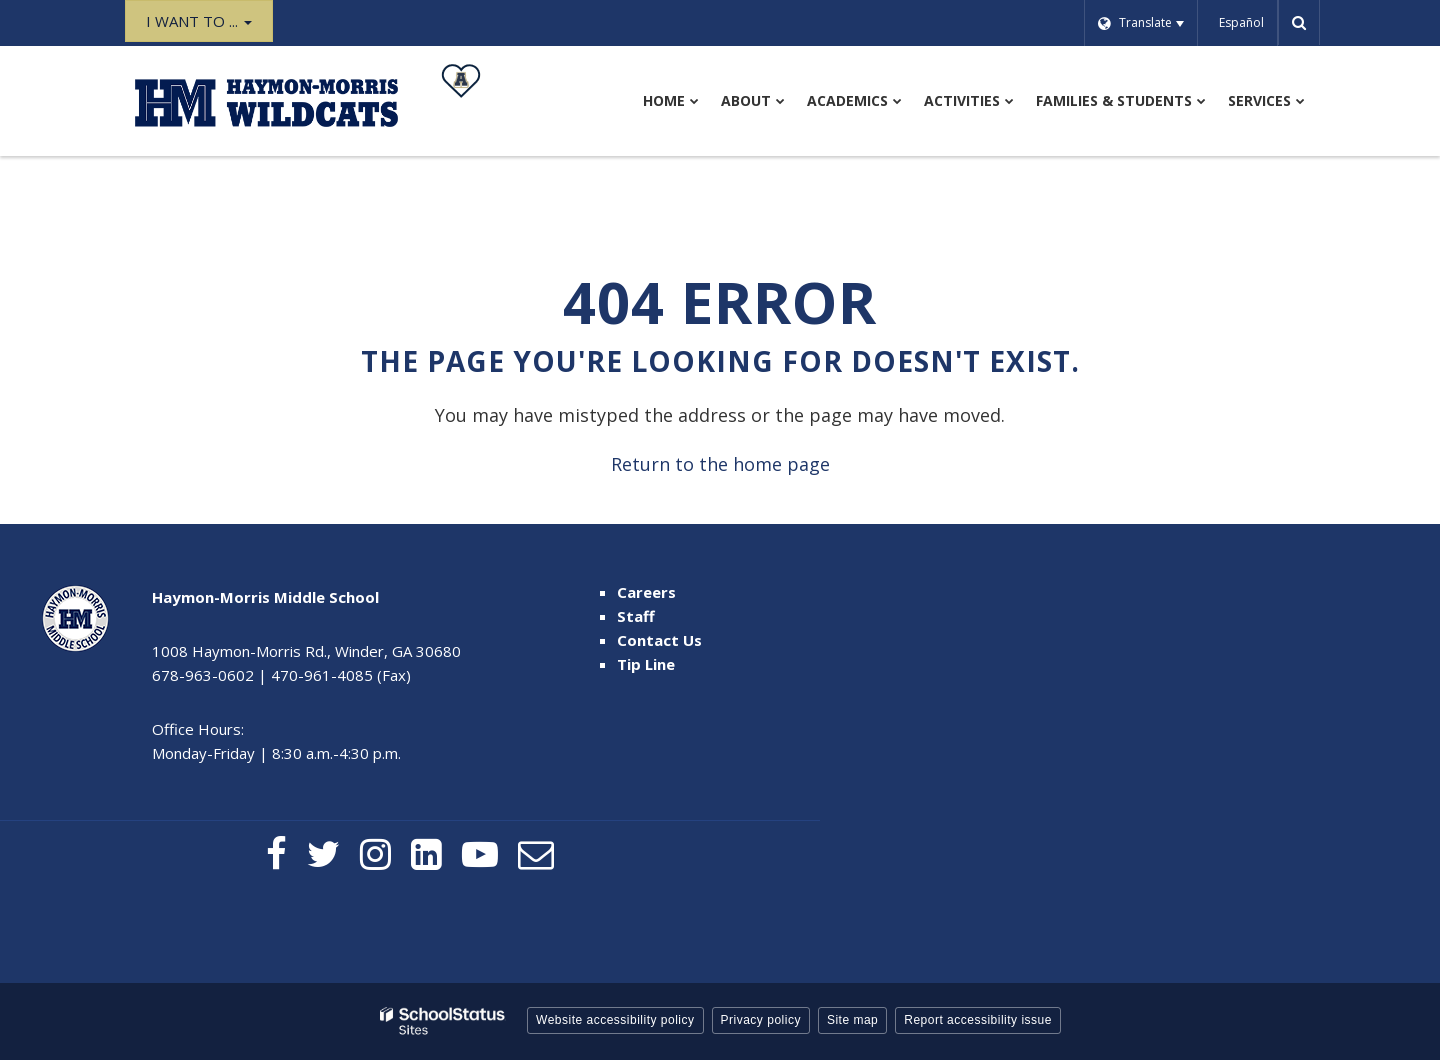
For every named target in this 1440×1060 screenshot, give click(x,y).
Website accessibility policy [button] (615, 1020)
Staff (636, 616)
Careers (646, 592)
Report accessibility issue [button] (978, 1020)
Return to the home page (720, 464)
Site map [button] (852, 1020)
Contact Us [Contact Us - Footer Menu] (659, 640)
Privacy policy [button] (761, 1020)
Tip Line (646, 664)
